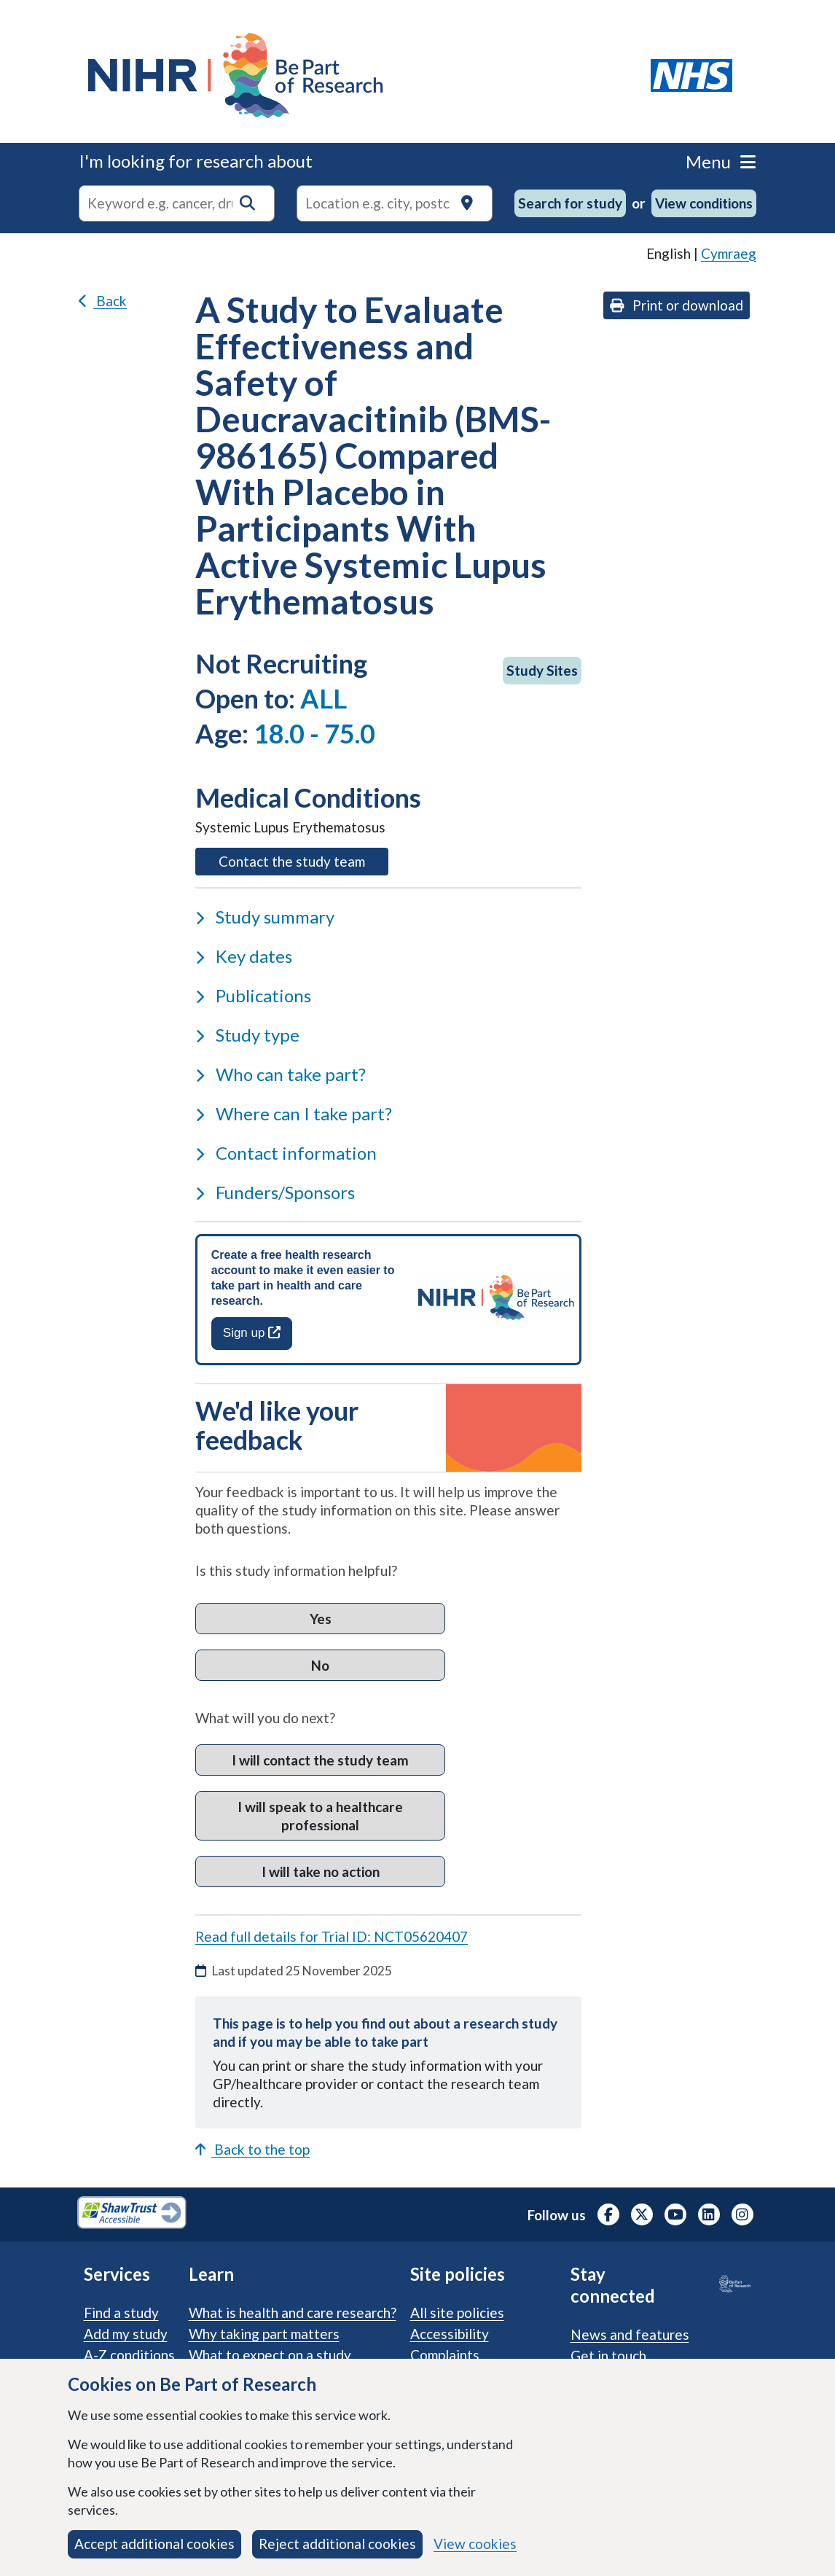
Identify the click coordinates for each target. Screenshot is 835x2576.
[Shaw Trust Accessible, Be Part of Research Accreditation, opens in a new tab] (132, 2214)
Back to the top (252, 2149)
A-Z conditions (129, 2354)
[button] (247, 203)
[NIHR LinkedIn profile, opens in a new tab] (709, 2214)
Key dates (243, 956)
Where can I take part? (293, 1113)
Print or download (676, 305)
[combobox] (177, 203)
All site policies (457, 2312)
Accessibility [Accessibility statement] (449, 2333)
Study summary (264, 916)
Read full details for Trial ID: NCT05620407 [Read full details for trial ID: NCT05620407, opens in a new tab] (331, 1936)
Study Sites (542, 670)
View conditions (704, 203)
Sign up (252, 1333)
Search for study (570, 203)
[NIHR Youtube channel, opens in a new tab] (675, 2214)
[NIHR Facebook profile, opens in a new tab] (608, 2214)
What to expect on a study (270, 2354)
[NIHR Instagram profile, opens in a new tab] (742, 2214)
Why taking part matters (264, 2333)
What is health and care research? (292, 2312)
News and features (630, 2334)
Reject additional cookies (337, 2543)
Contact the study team (303, 860)
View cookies (475, 2543)
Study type (247, 1034)
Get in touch (608, 2355)
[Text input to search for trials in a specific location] (395, 203)
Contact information (286, 1152)
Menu (721, 161)
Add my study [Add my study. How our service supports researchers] (126, 2333)
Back (103, 300)
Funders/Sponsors (275, 1192)
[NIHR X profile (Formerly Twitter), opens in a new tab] (642, 2214)
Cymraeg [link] (728, 253)
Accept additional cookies (154, 2543)
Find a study (121, 2312)
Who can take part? (280, 1074)
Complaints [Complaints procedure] (444, 2354)
